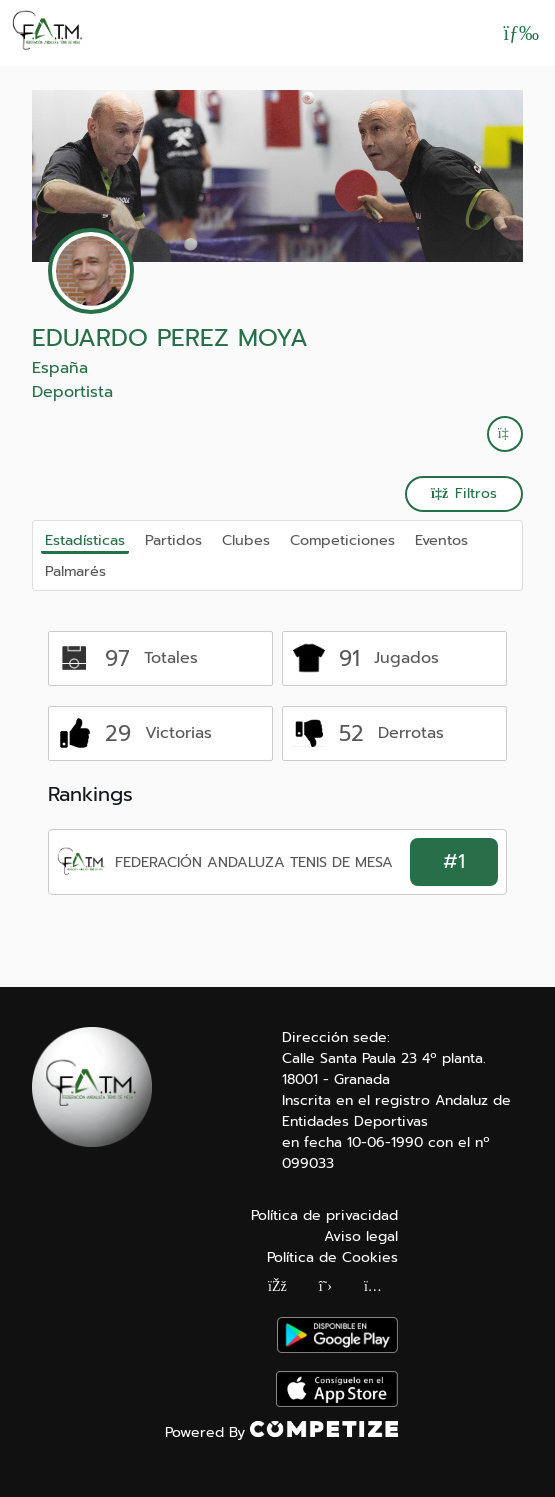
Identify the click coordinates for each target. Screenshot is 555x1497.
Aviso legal (361, 1236)
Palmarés (75, 571)
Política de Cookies (332, 1257)
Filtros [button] (464, 493)
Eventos (441, 540)
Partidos (173, 540)
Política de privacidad (324, 1215)
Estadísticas (85, 540)
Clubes (246, 540)
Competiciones (342, 540)
